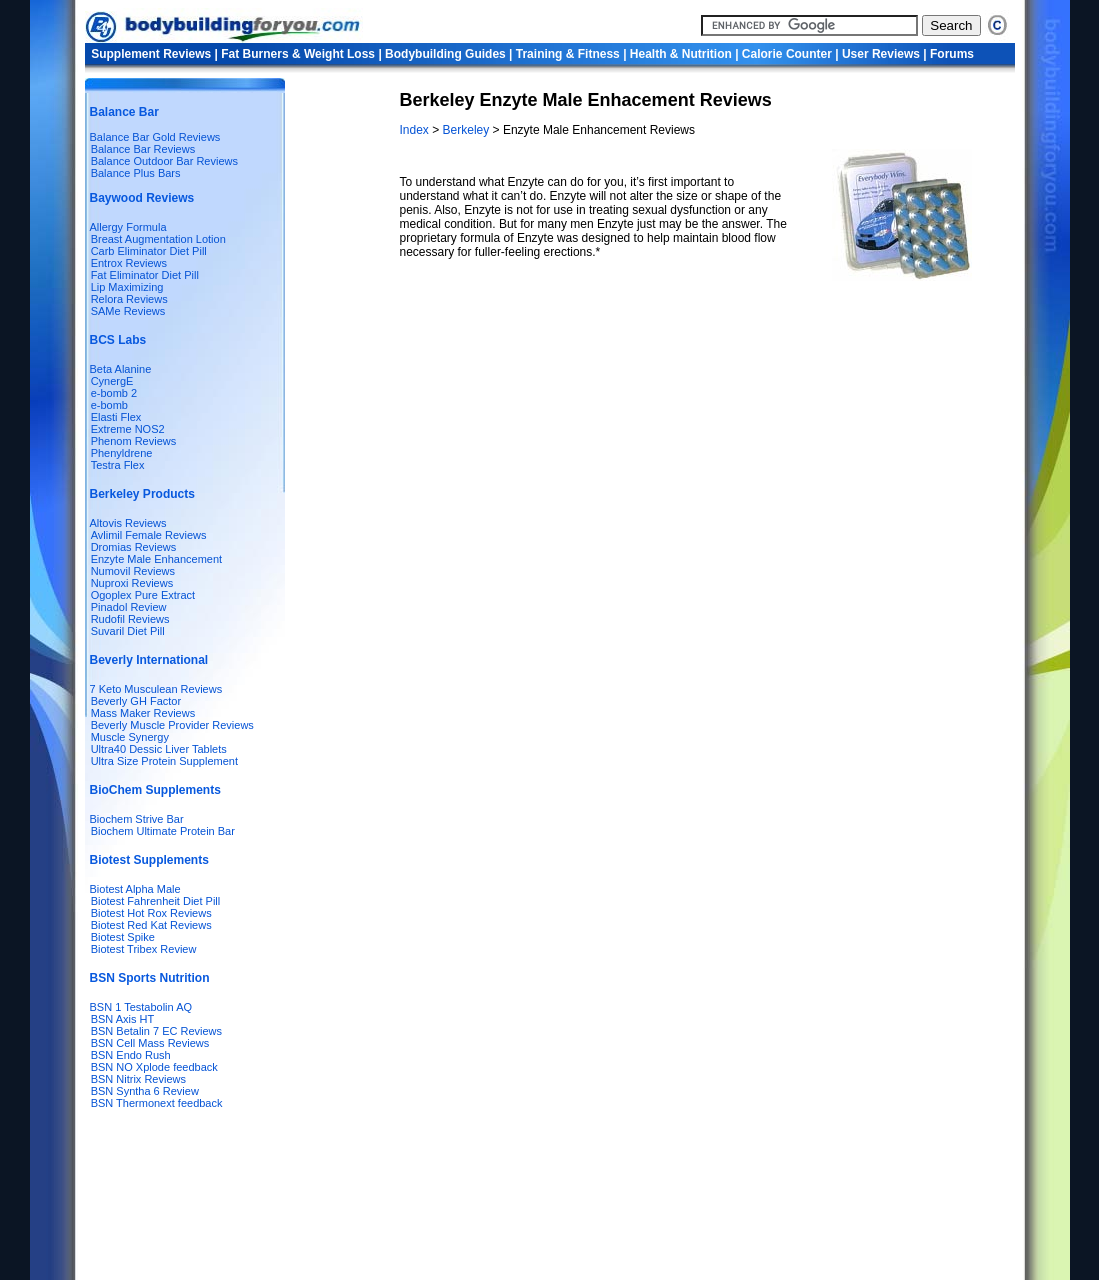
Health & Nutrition (681, 54)
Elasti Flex (116, 417)
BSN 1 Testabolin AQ (141, 1007)
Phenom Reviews (134, 441)
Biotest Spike (123, 937)
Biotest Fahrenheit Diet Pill (156, 901)
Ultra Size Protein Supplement (164, 761)
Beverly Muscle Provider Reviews (172, 725)
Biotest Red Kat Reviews (151, 925)
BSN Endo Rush (131, 1055)
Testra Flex (118, 465)
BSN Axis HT (123, 1019)
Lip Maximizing (127, 287)
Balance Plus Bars (136, 173)
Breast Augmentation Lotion (158, 239)
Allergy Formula (128, 227)
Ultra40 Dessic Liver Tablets (159, 749)
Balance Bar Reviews (143, 149)
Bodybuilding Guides (445, 54)
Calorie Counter (787, 54)
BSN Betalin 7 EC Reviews (156, 1031)
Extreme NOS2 (128, 429)
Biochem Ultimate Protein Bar (163, 831)
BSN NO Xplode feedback (154, 1067)
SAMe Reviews (128, 311)
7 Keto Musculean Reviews (156, 689)
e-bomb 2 (114, 393)
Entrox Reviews (129, 263)
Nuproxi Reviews (132, 583)
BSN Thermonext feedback (157, 1103)
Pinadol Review (129, 607)
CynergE (112, 381)
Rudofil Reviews (130, 619)
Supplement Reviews (151, 54)
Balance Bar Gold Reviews (155, 137)
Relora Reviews (129, 299)
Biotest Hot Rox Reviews (151, 913)
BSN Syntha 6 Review (145, 1091)
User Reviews (881, 54)
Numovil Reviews (133, 571)
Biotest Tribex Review (144, 949)
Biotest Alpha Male (135, 889)
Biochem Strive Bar (137, 819)
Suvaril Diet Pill (128, 631)
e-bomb (109, 405)
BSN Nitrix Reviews (138, 1079)
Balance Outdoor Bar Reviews (164, 161)
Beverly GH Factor (136, 701)
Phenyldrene (122, 453)
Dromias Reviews (134, 547)
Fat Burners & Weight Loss (298, 54)
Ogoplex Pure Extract (143, 595)
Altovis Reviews (128, 523)
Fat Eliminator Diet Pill (145, 275)
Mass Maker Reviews (143, 713)
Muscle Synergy (130, 737)
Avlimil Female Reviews (149, 535)
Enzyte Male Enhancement (156, 559)
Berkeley (468, 130)
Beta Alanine (121, 369)
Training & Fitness (568, 54)
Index (416, 130)
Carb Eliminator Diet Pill (149, 251)
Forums (952, 54)
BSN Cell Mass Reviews (150, 1043)
